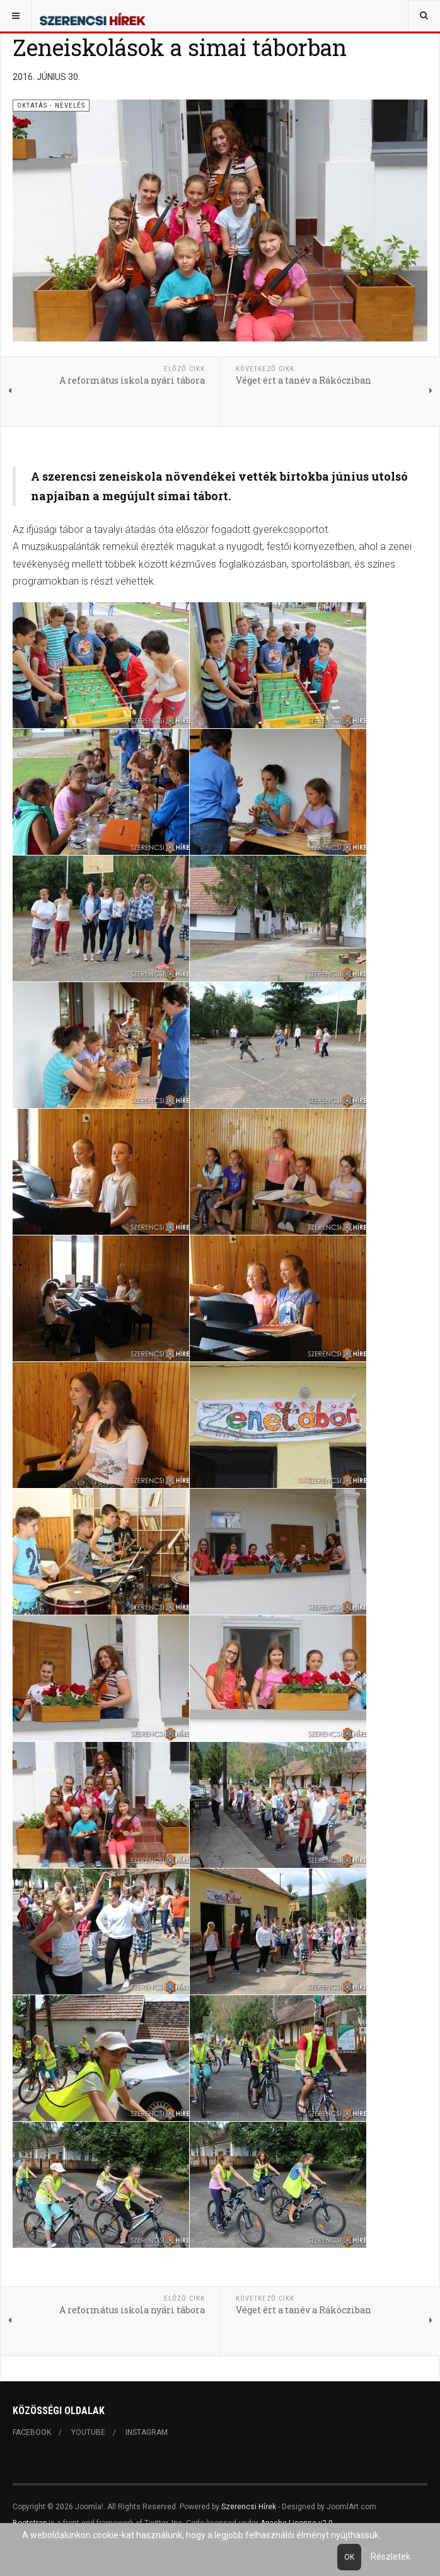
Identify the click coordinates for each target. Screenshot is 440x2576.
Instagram (146, 2432)
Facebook (32, 2432)
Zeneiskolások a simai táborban (180, 47)
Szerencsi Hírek (248, 2506)
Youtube (88, 2432)
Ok (349, 2557)
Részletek (390, 2556)
